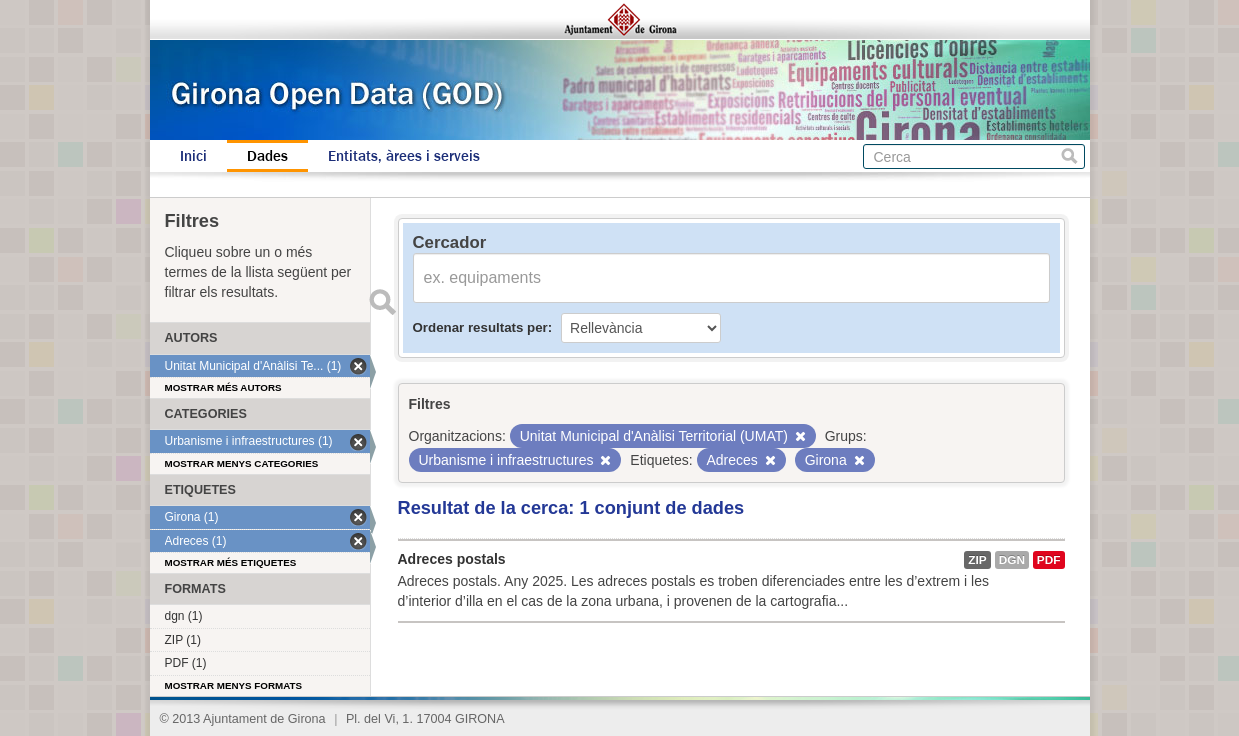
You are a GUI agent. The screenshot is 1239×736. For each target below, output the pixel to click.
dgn (1012, 560)
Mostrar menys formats (234, 685)
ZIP (977, 560)
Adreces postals (452, 559)
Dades (267, 156)
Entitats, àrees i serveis (404, 156)
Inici (193, 156)
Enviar (383, 302)
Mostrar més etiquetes (231, 562)
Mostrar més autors (223, 387)
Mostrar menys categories (242, 463)
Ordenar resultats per (480, 327)
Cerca (1069, 156)
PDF (1049, 560)
